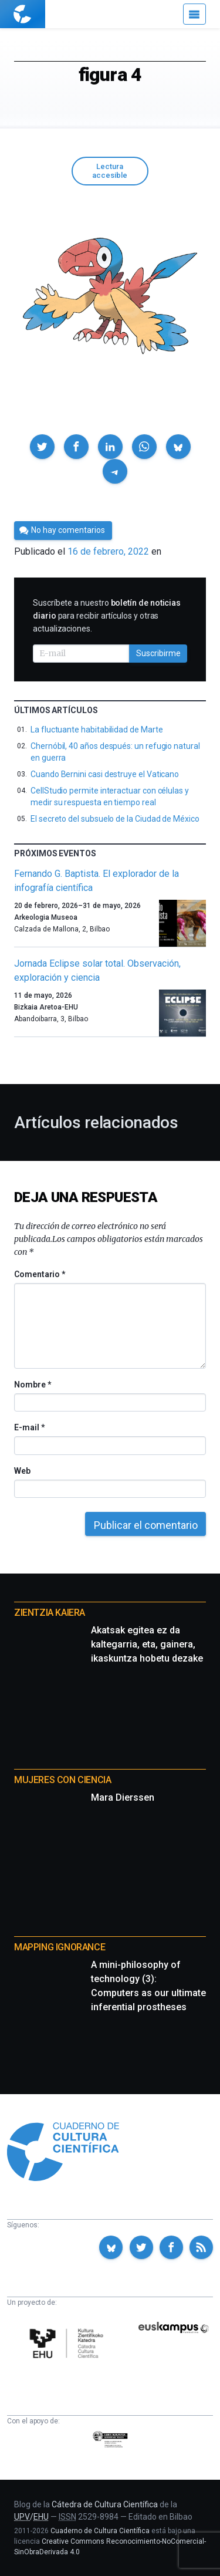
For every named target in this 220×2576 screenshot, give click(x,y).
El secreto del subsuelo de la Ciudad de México (115, 818)
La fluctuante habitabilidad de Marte (97, 729)
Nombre (32, 1384)
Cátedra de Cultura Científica (105, 2504)
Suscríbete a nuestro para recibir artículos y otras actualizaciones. (107, 615)
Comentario (39, 1274)
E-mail (29, 1427)
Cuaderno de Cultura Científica (100, 2531)
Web (22, 1471)
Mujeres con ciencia (62, 1779)
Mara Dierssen (122, 1797)
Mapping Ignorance (59, 1947)
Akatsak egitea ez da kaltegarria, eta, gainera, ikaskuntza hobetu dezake (147, 1644)
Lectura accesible (109, 171)
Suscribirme (158, 653)
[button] (42, 446)
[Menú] (194, 14)
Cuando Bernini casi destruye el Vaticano (105, 774)
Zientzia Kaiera (49, 1612)
